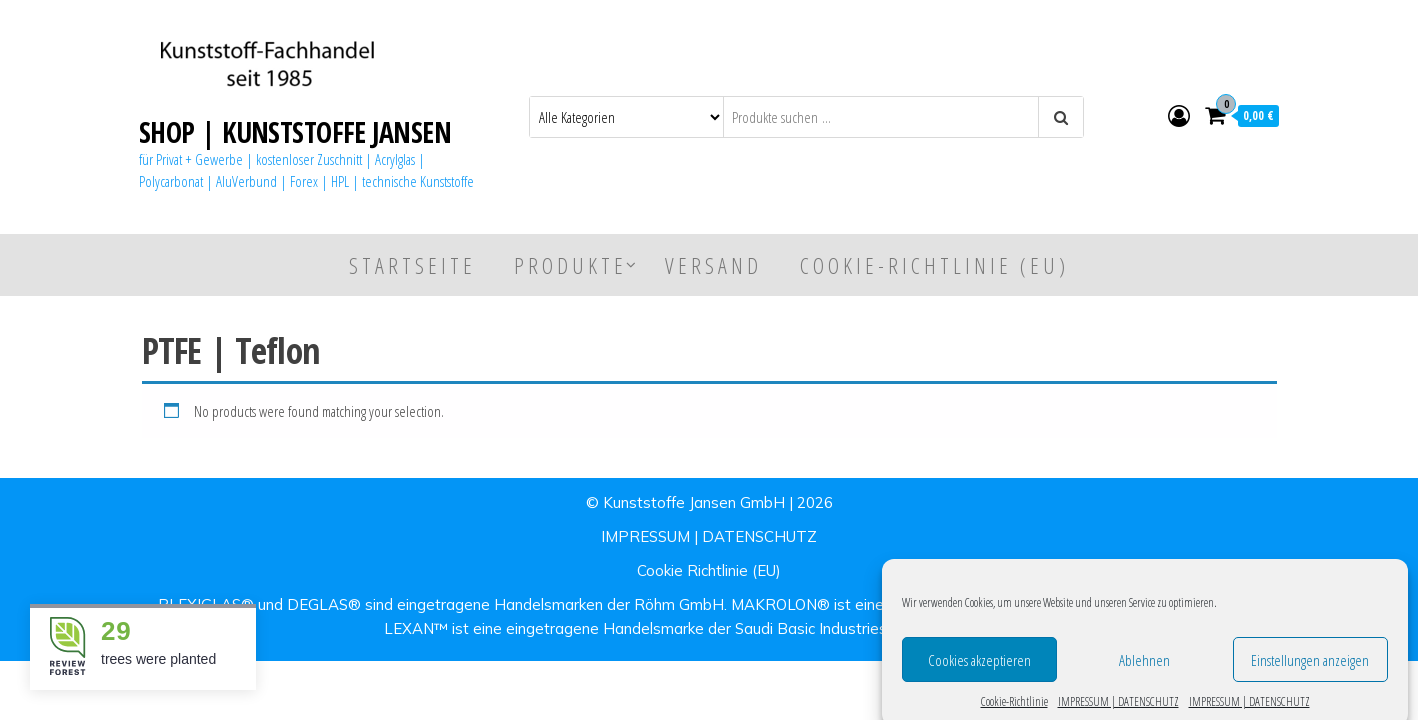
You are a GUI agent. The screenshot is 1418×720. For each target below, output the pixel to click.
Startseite (412, 265)
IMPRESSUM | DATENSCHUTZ (709, 536)
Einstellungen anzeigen (1310, 670)
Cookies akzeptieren (979, 670)
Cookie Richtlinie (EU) (709, 570)
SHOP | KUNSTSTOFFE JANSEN (295, 132)
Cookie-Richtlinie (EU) (934, 265)
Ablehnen (1144, 670)
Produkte (570, 265)
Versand (713, 265)
